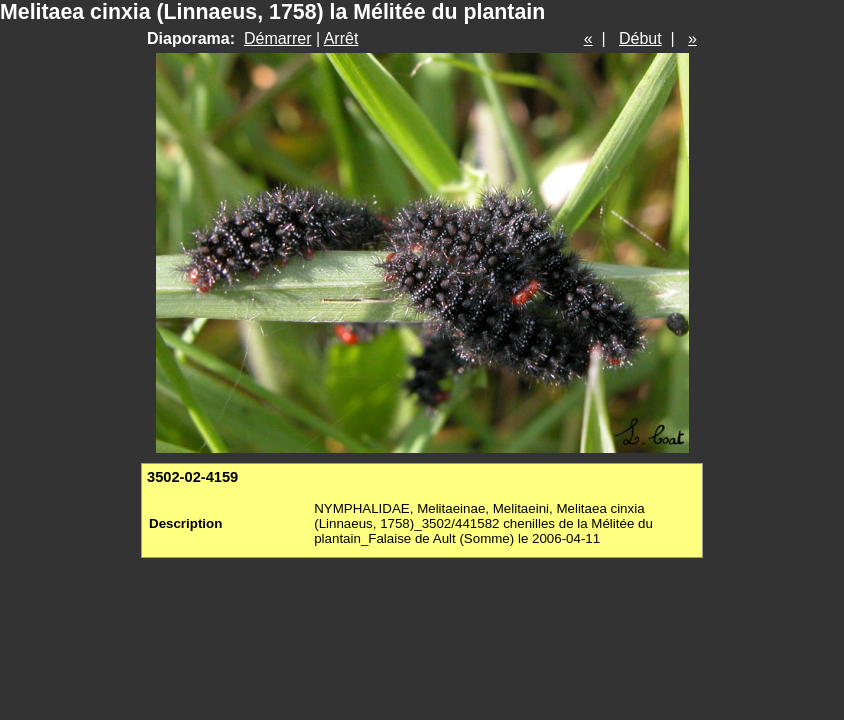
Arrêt (341, 38)
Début (640, 38)
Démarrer (278, 38)
